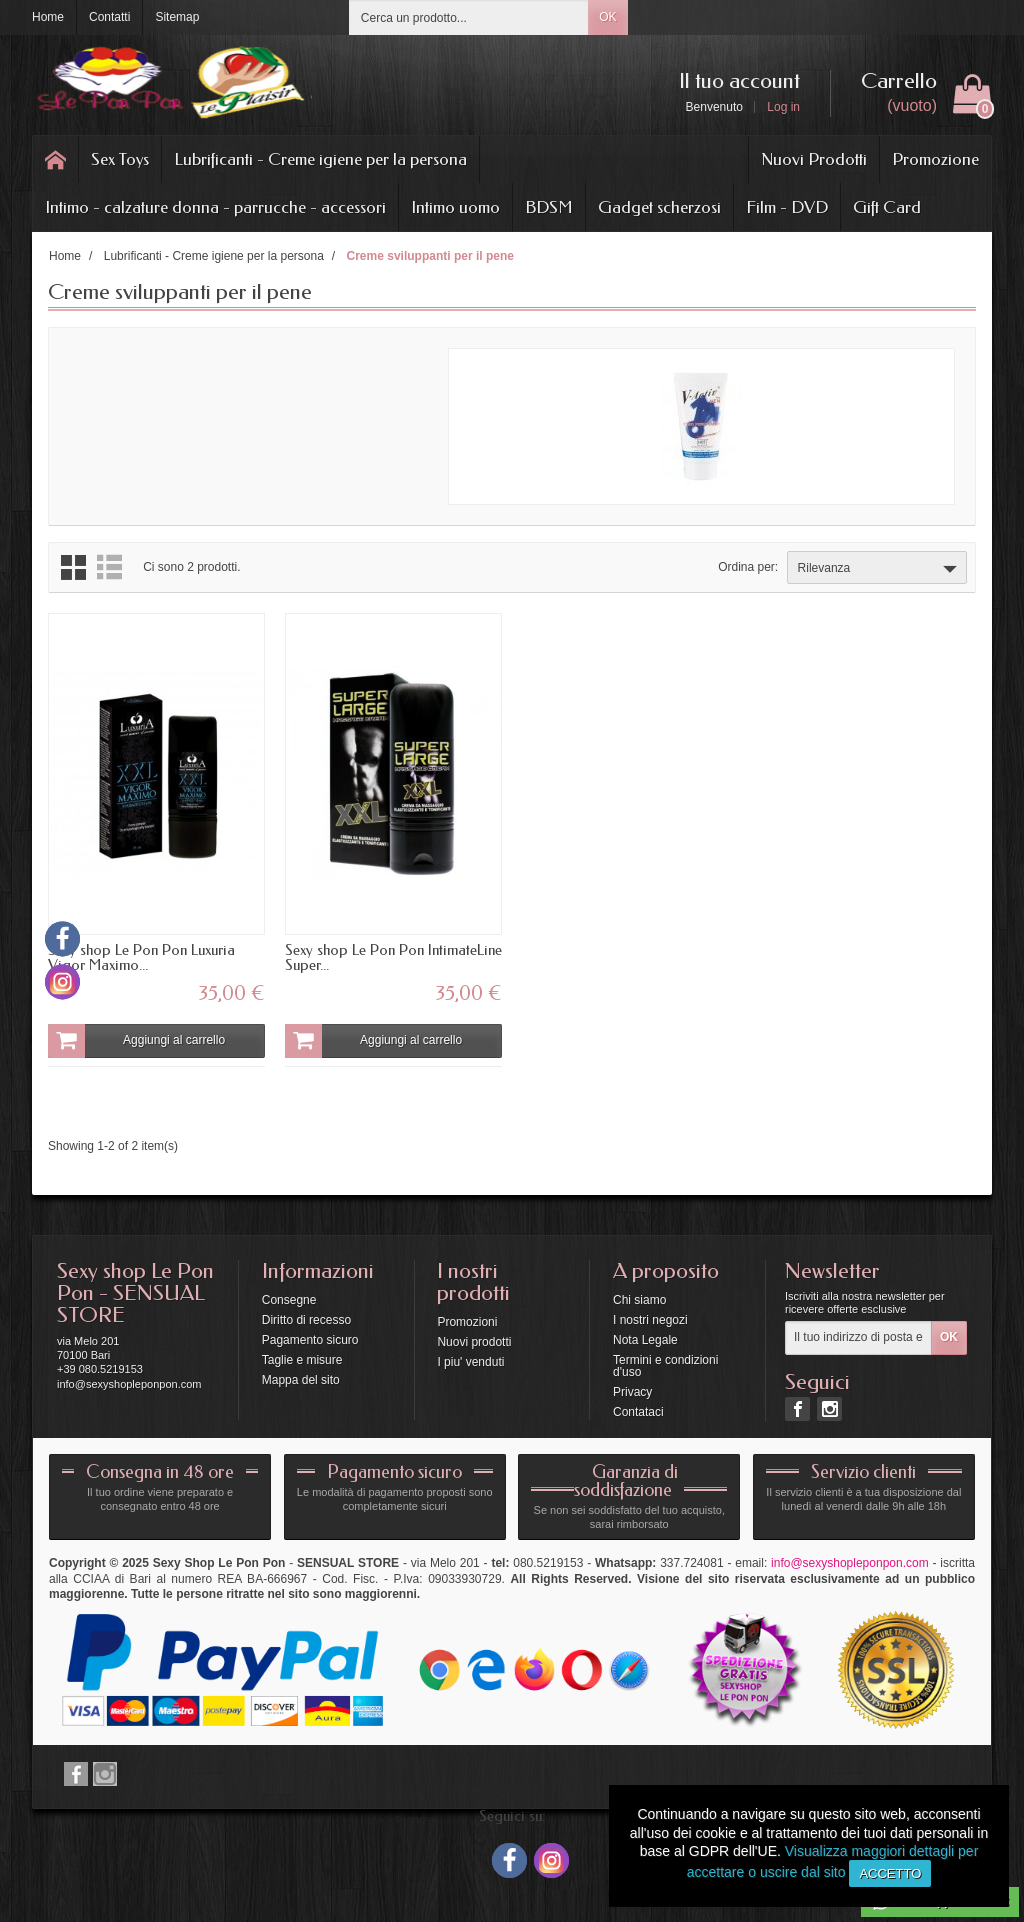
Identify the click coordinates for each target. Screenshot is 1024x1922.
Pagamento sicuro (310, 1340)
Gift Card (887, 207)
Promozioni (467, 1322)
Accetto (890, 1873)
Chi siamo (639, 1300)
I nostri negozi (650, 1320)
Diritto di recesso (306, 1320)
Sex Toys (120, 159)
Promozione (935, 159)
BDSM (549, 207)
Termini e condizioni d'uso (665, 1366)
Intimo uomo (455, 207)
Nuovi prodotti (474, 1342)
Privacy (632, 1392)
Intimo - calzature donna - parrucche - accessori (215, 207)
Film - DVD (787, 207)
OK (607, 17)
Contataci (638, 1412)
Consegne (289, 1300)
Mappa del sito (301, 1380)
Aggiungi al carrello (136, 1041)
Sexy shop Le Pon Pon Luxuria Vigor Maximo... (141, 957)
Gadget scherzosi (659, 207)
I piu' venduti (470, 1362)
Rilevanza (879, 569)
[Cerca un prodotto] (469, 17)
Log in (783, 107)
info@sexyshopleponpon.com (850, 1563)
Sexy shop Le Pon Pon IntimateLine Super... (393, 957)
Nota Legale (645, 1340)
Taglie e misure (302, 1360)
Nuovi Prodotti (814, 159)
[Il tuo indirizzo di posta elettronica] (858, 1338)
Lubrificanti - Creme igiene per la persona (320, 159)
